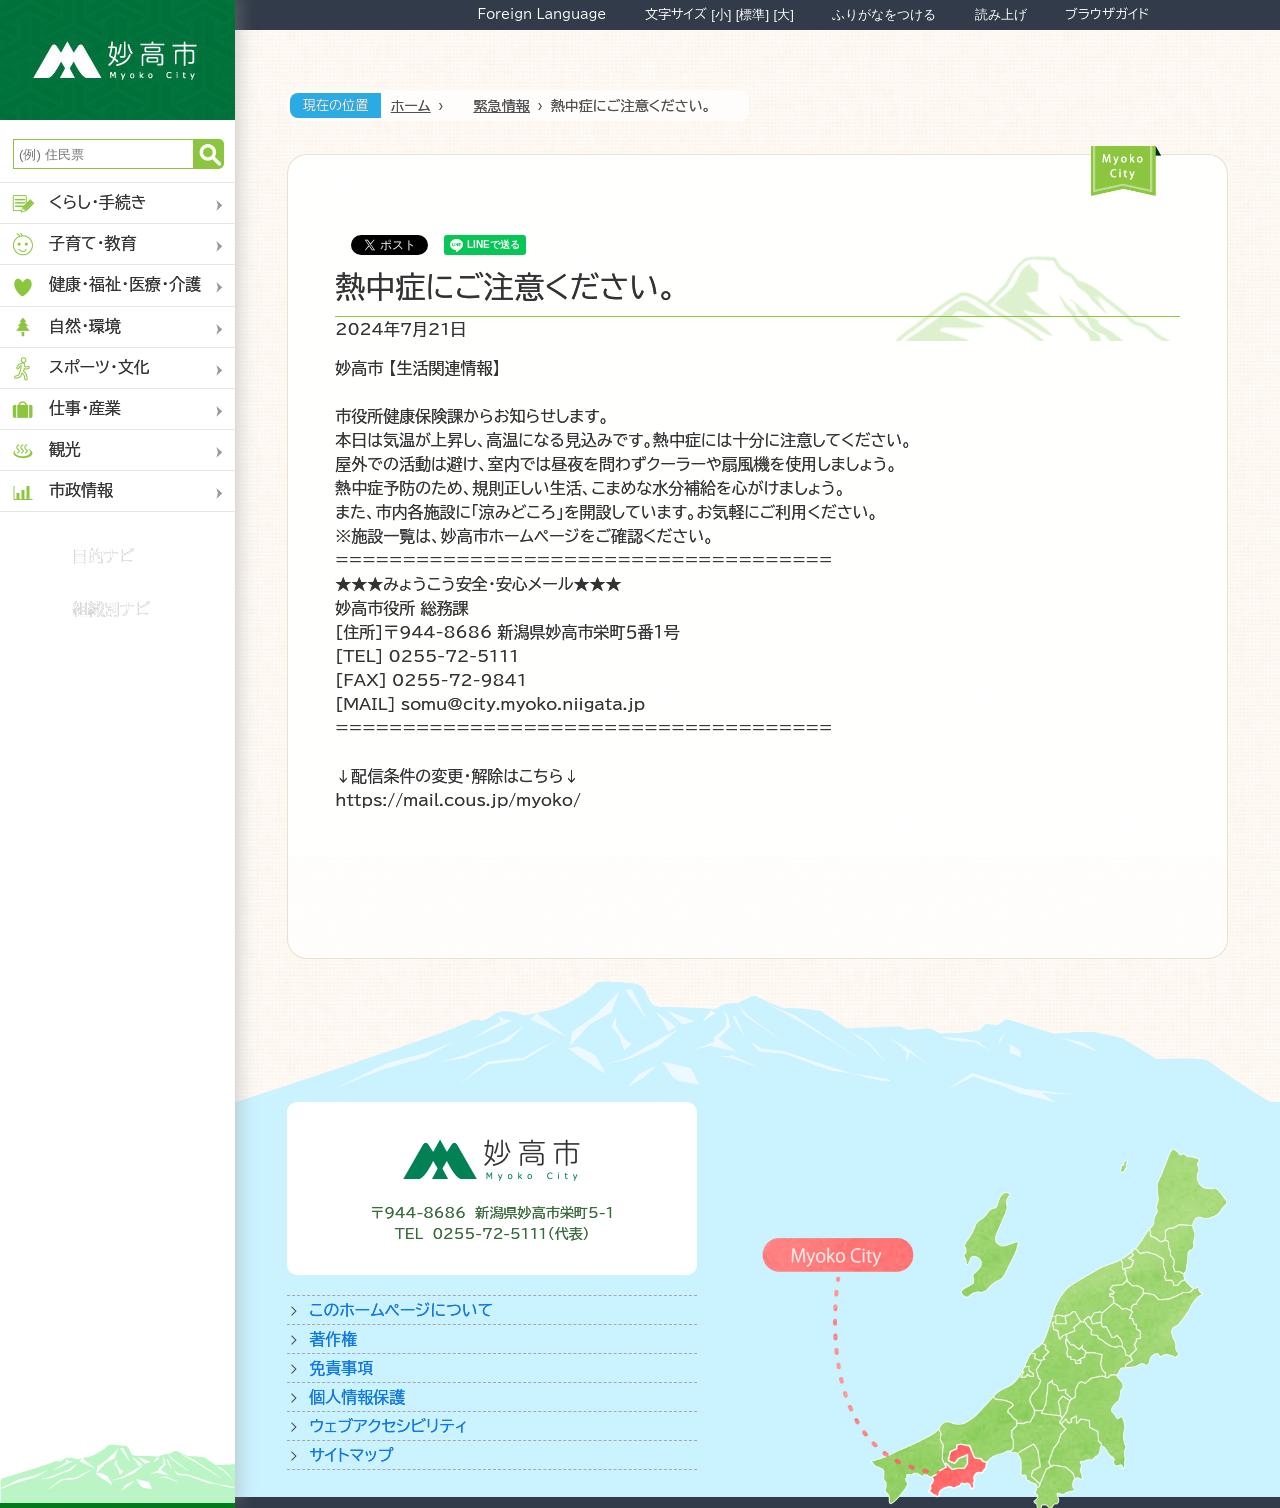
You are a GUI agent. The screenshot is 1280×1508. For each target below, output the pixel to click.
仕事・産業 (65, 409)
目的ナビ (103, 556)
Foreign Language (541, 14)
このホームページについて (401, 1310)
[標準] (752, 14)
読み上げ (1001, 14)
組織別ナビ (111, 609)
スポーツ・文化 (80, 368)
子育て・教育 (73, 244)
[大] (784, 14)
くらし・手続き (78, 203)
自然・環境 (65, 327)
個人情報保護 (357, 1397)
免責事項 (341, 1368)
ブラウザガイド (1107, 14)
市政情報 (61, 491)
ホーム (411, 106)
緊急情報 (502, 106)
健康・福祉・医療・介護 (105, 286)
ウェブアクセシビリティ (388, 1426)
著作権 (333, 1339)
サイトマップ (351, 1455)
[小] (721, 14)
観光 (45, 450)
